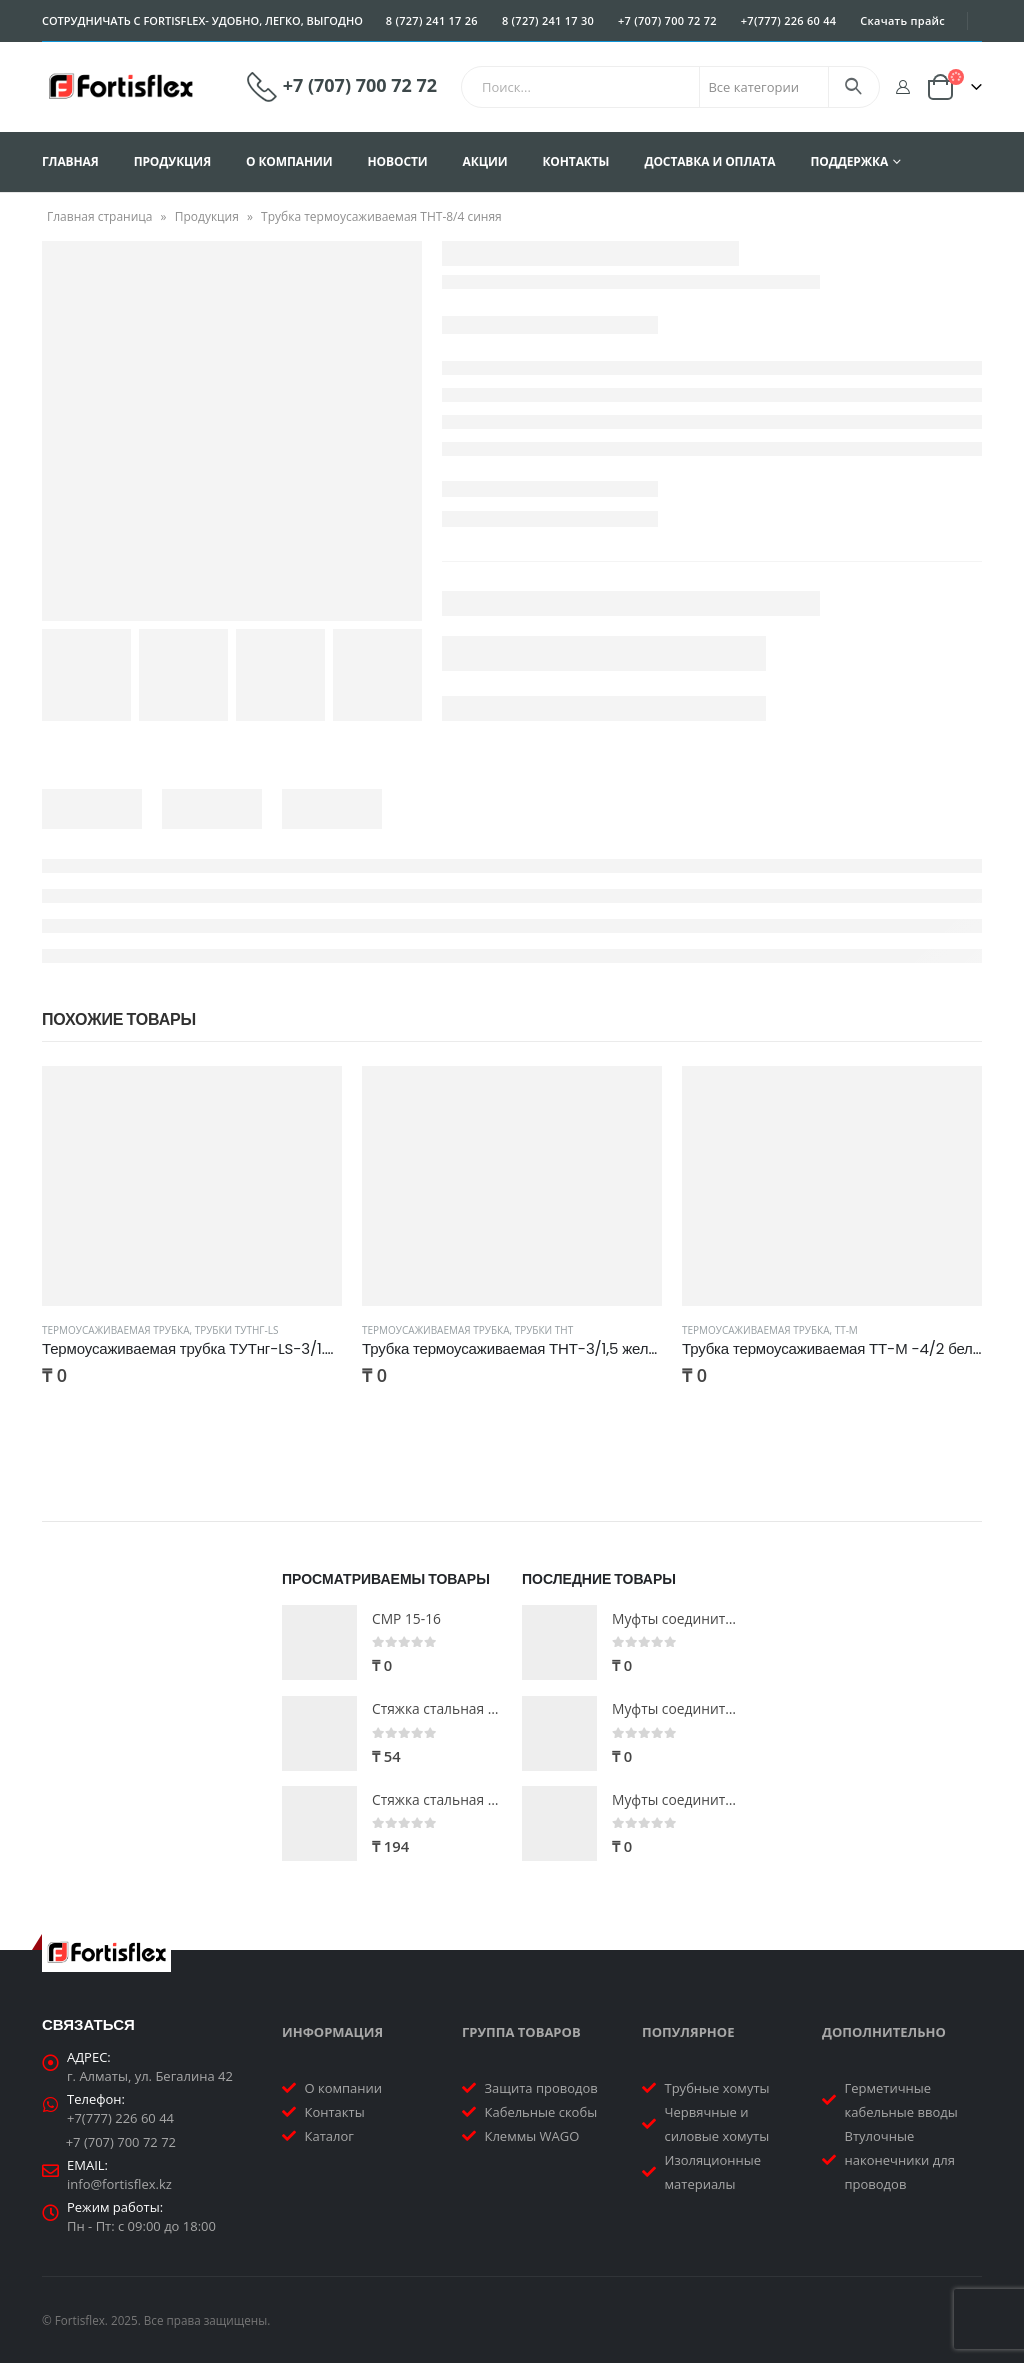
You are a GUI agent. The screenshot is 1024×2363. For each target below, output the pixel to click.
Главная (70, 161)
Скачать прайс (902, 20)
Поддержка (849, 161)
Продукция (172, 161)
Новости (398, 161)
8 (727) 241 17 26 (432, 20)
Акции (485, 161)
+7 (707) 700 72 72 (667, 20)
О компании (289, 161)
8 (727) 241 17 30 (548, 20)
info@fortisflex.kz (119, 2184)
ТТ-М (846, 1330)
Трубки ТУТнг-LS (237, 1330)
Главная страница (100, 216)
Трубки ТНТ (544, 1330)
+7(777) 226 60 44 (789, 20)
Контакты (575, 161)
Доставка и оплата (709, 161)
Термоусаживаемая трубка (115, 1330)
